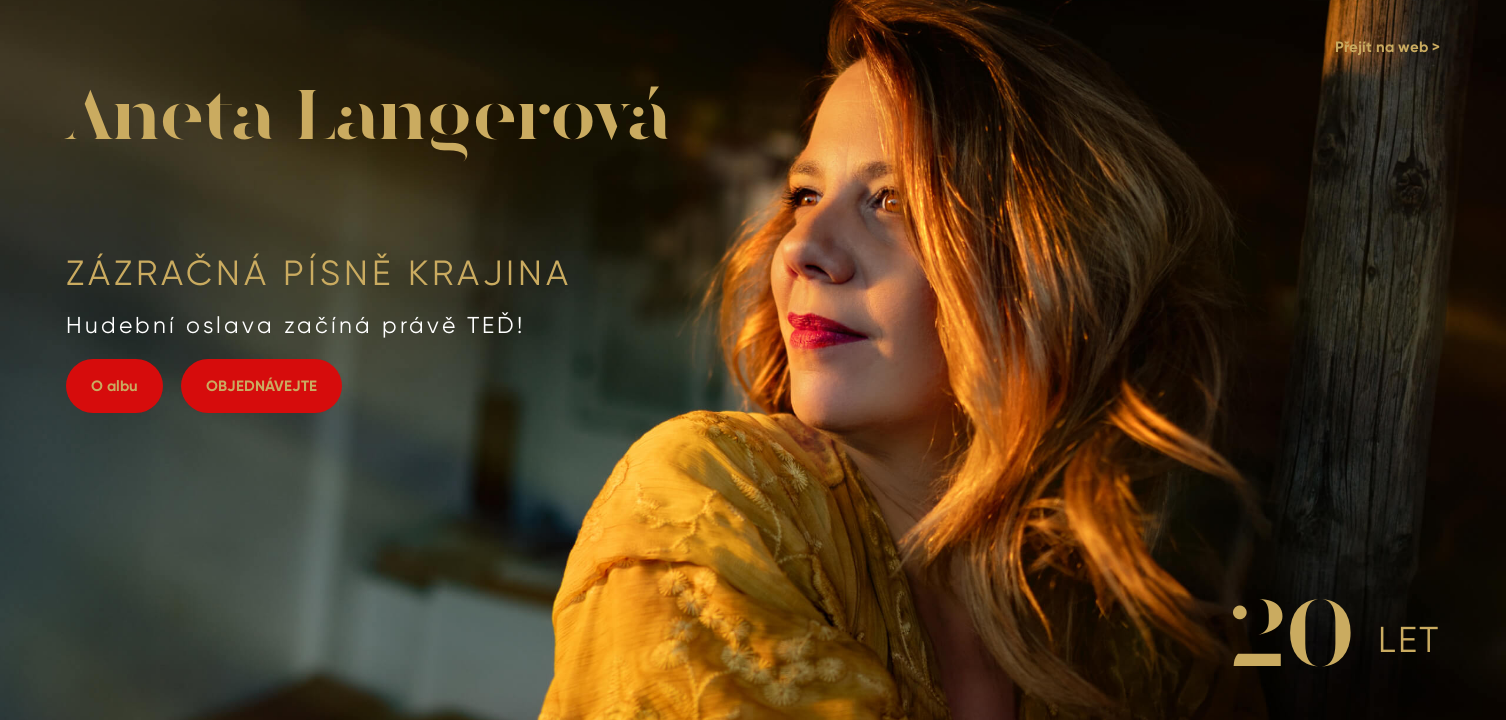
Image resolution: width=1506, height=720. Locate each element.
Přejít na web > (1387, 47)
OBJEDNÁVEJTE (261, 386)
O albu (114, 386)
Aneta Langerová (368, 119)
